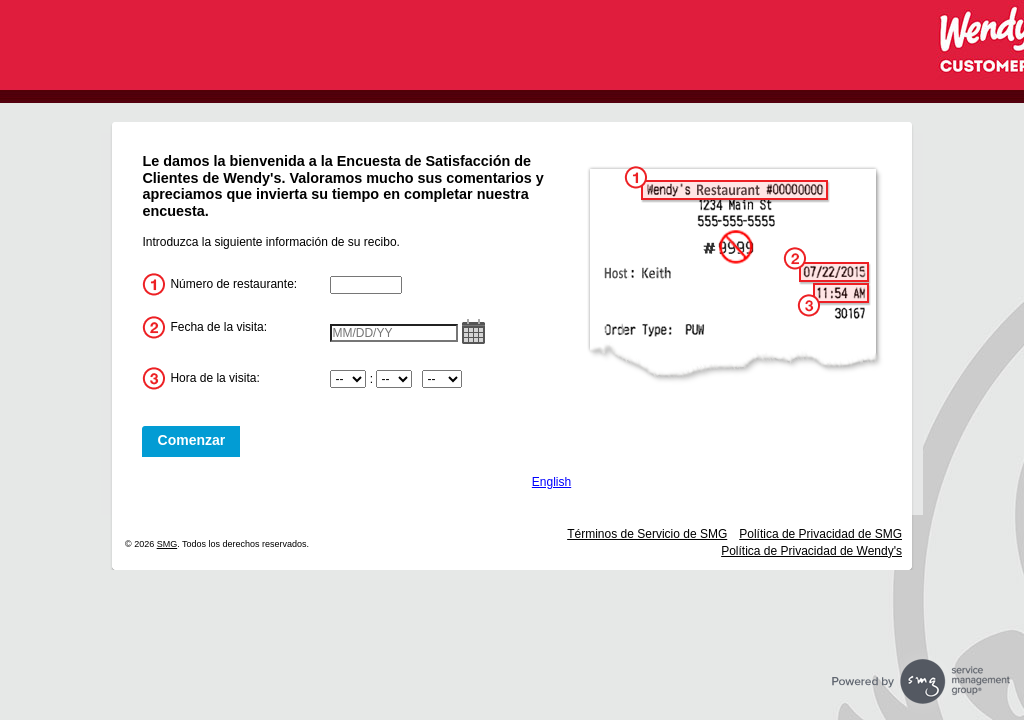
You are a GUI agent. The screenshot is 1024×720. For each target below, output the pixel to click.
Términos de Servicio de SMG (647, 534)
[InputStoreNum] (366, 285)
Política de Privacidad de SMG (820, 534)
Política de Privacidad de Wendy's (811, 551)
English (551, 482)
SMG (167, 544)
